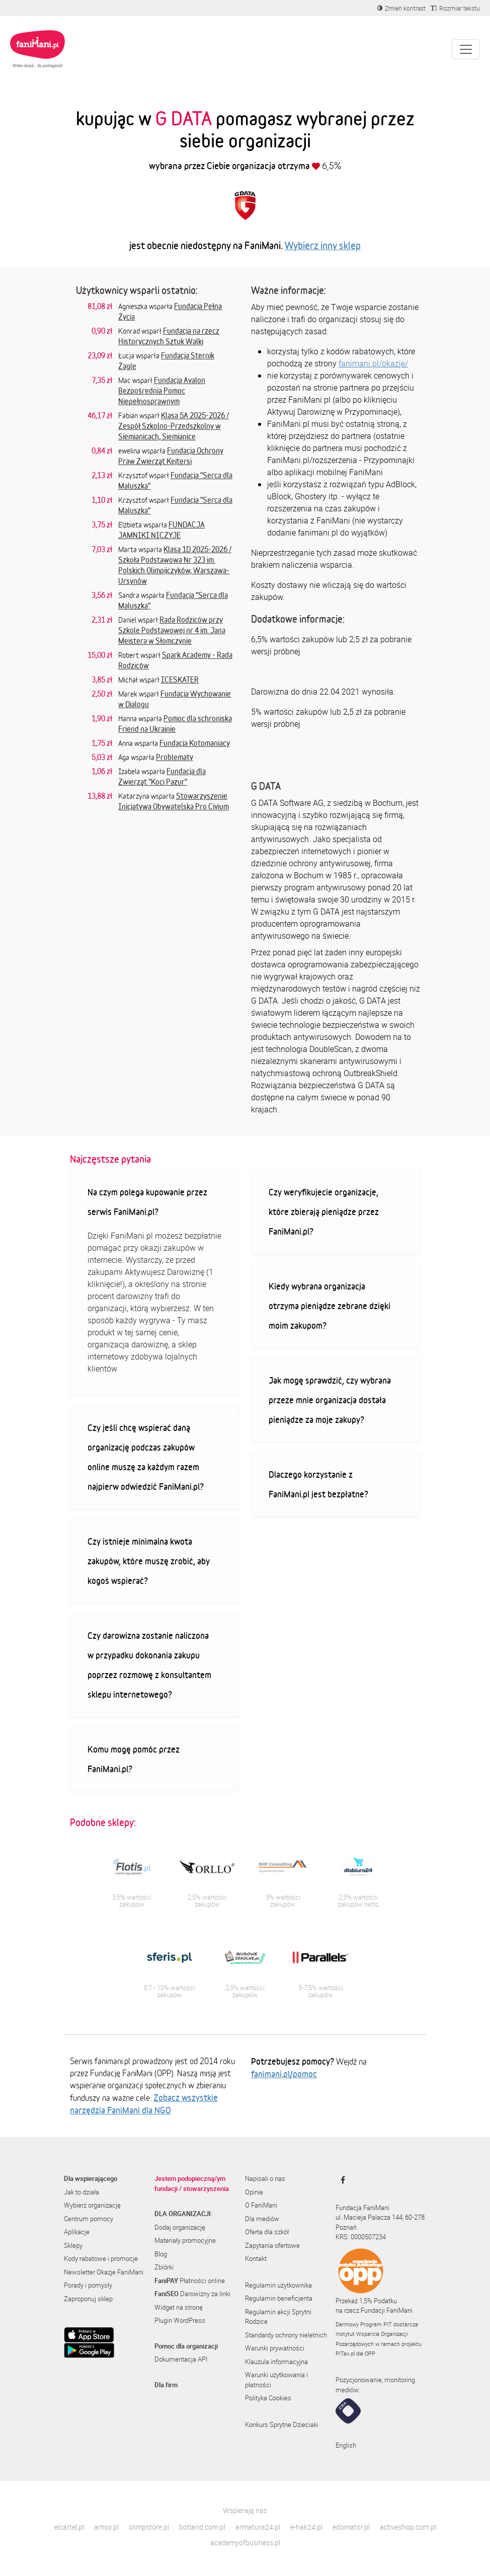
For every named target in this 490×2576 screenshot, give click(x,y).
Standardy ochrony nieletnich (286, 2334)
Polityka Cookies (268, 2397)
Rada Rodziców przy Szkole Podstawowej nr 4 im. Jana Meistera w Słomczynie (171, 630)
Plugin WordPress (179, 2320)
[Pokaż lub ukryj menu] (466, 49)
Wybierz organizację (92, 2205)
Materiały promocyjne (185, 2240)
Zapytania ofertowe (272, 2245)
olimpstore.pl (149, 2527)
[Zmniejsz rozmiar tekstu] (455, 8)
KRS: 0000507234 (361, 2236)
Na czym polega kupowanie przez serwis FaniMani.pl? (147, 1202)
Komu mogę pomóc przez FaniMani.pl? (134, 1759)
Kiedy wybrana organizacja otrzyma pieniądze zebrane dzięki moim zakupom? (329, 1305)
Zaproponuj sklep (88, 2298)
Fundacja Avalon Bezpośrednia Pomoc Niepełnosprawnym (161, 390)
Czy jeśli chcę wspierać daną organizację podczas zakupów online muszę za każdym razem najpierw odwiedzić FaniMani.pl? (146, 1456)
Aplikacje (77, 2231)
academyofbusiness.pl (245, 2542)
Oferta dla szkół (267, 2231)
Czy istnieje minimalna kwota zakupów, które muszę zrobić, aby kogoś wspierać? (149, 1560)
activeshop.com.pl (408, 2527)
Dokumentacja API (180, 2359)
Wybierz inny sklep (323, 245)
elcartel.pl (69, 2527)
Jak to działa (81, 2191)
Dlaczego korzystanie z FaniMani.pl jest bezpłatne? (318, 1484)
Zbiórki (164, 2266)
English (346, 2445)
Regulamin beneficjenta (278, 2298)
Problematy (174, 757)
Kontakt (256, 2258)
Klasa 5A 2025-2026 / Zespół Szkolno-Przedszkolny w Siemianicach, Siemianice (173, 426)
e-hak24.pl (306, 2527)
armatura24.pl (257, 2527)
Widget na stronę (178, 2307)
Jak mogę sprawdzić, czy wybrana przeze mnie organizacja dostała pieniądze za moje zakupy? (330, 1399)
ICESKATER (180, 679)
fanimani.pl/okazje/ (373, 363)
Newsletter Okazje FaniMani (103, 2272)
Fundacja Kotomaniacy (194, 742)
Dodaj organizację (179, 2227)
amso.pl (106, 2527)
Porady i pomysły (88, 2285)
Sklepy (73, 2245)
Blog (160, 2253)
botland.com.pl (202, 2527)
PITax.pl (345, 2353)
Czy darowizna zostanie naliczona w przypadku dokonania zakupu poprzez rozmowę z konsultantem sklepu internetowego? (149, 1664)
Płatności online (189, 2280)
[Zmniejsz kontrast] (401, 8)
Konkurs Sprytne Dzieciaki (281, 2424)
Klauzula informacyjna (276, 2361)
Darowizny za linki (192, 2293)
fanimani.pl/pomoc (284, 2074)
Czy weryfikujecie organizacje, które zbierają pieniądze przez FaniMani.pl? (324, 1211)
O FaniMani (261, 2205)
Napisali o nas (265, 2178)
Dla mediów (262, 2218)
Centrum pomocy (88, 2218)
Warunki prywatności (274, 2348)
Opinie (254, 2191)
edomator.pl (351, 2527)
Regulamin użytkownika (278, 2285)
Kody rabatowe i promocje (101, 2258)
